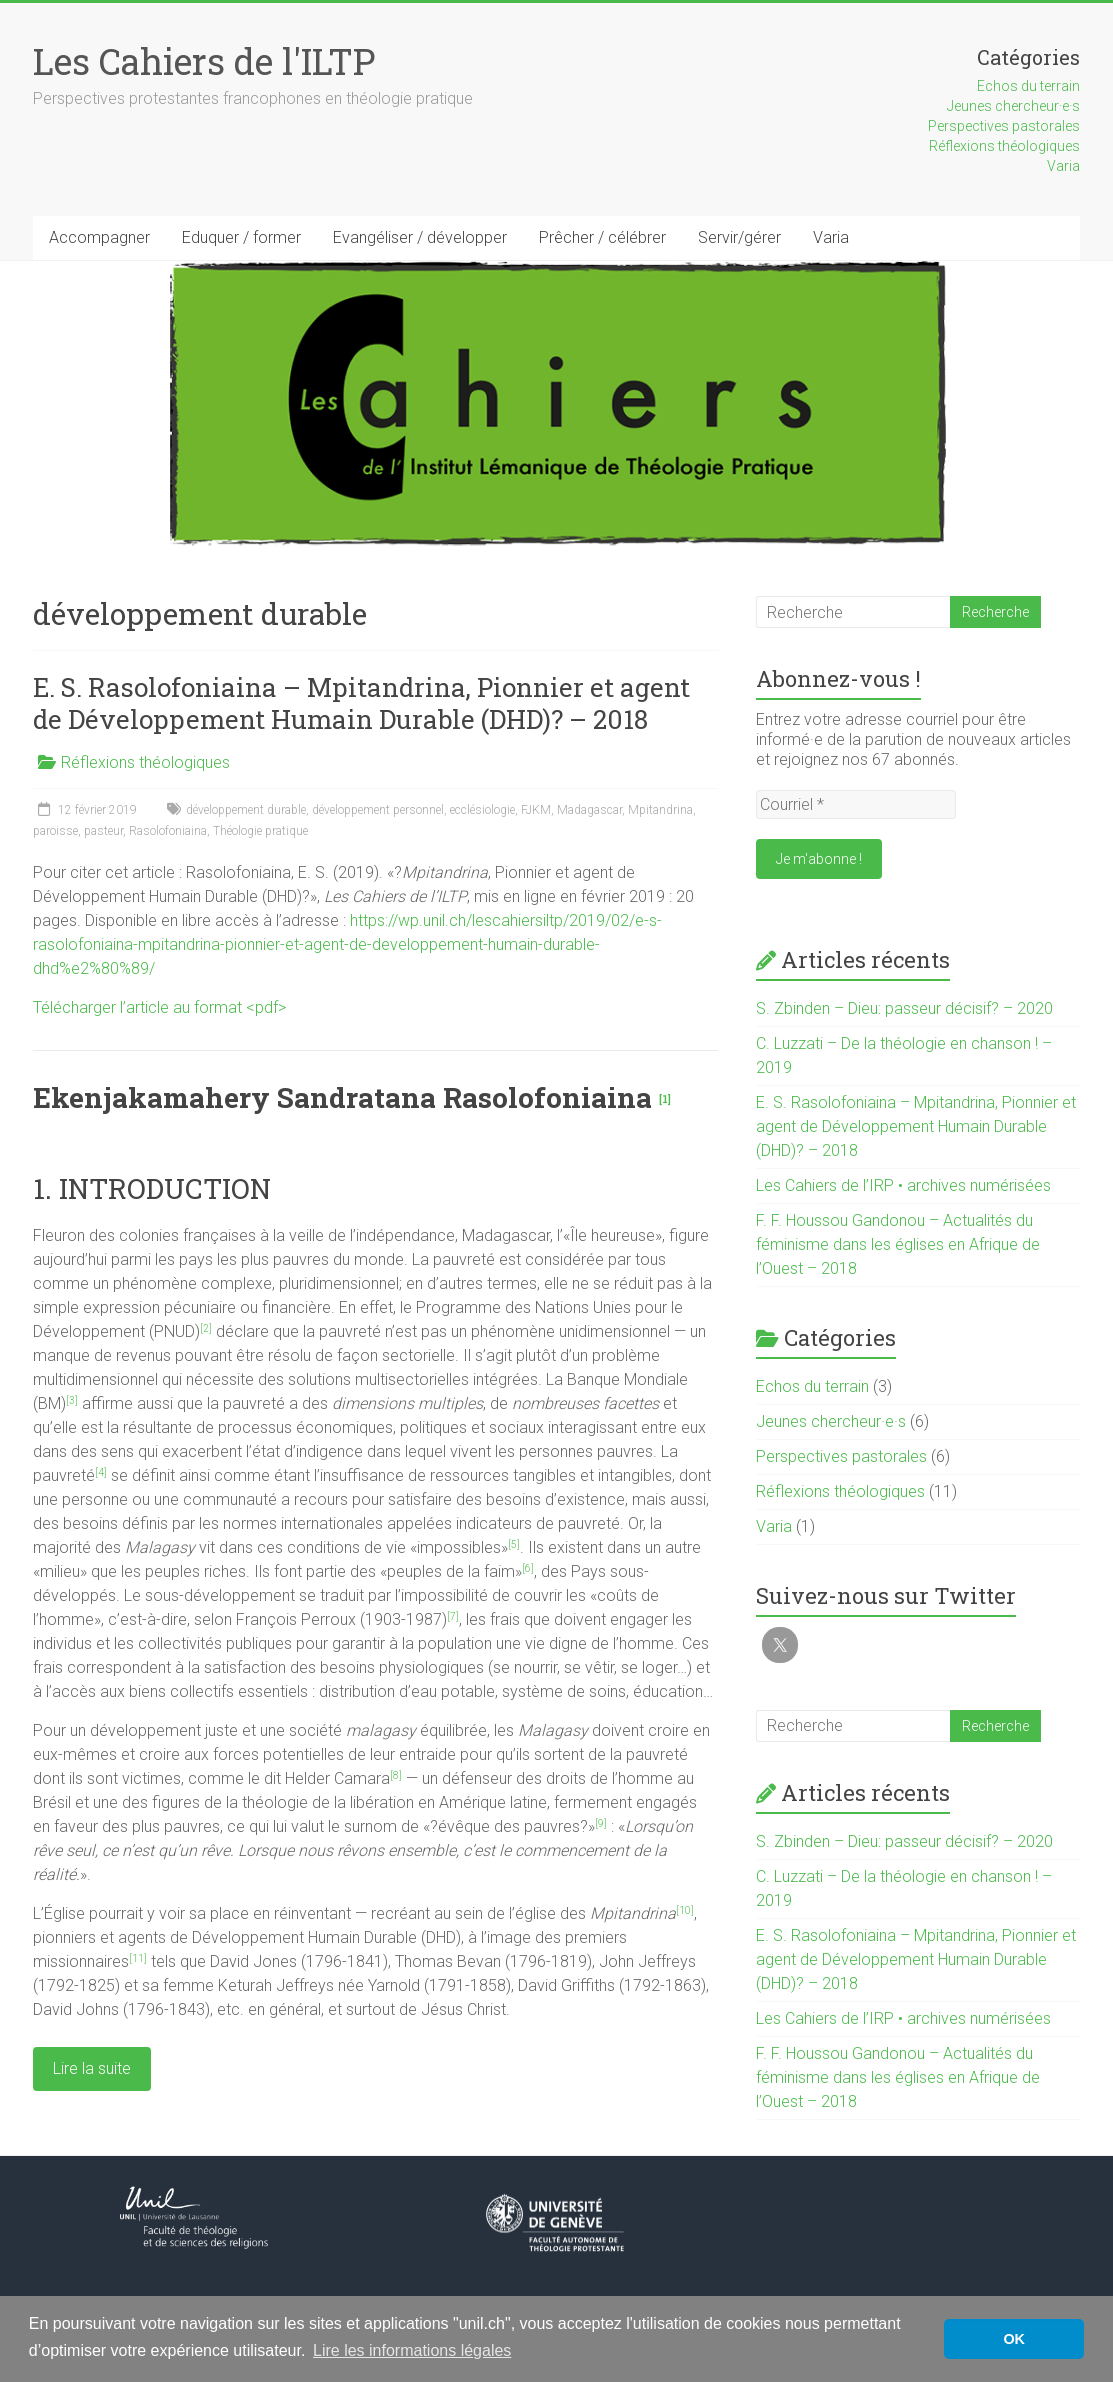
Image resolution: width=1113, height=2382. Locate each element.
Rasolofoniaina (168, 831)
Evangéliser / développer (420, 237)
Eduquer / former (241, 237)
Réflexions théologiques (1004, 146)
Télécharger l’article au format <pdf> (159, 1007)
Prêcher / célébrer (602, 237)
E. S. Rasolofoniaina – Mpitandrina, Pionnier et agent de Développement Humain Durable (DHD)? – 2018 (361, 703)
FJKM (536, 810)
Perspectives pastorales (1004, 126)
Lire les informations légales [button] (412, 2350)
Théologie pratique (260, 831)
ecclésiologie (482, 810)
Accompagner (99, 237)
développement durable (246, 810)
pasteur (103, 831)
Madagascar (589, 810)
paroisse (55, 831)
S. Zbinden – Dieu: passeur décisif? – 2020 (904, 1008)
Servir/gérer (739, 237)
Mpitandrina (660, 810)
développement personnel (378, 810)
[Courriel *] (856, 804)
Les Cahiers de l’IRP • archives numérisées (903, 1185)
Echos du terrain (1028, 86)
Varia (1063, 166)
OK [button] (1014, 2339)
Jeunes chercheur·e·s (1013, 106)
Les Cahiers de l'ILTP (204, 61)
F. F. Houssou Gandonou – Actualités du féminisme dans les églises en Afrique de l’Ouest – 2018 (898, 1244)
